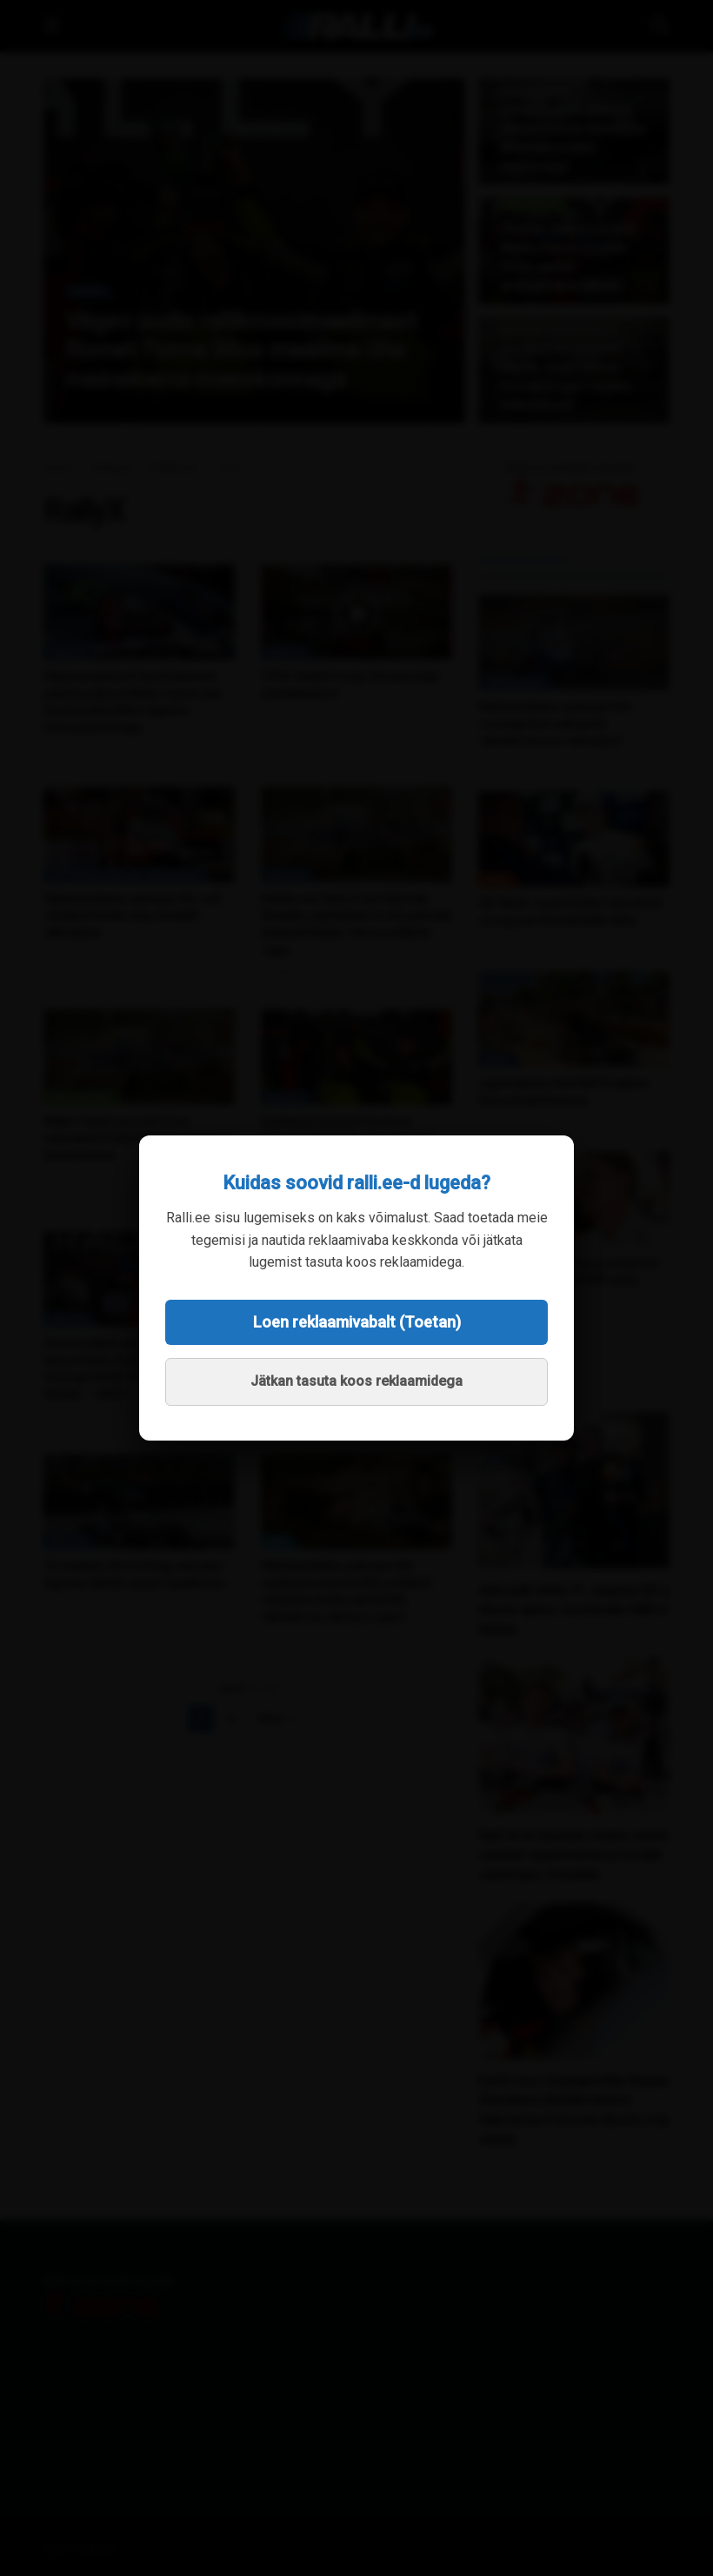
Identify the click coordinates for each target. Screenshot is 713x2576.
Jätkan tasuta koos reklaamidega (356, 1381)
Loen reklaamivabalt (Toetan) (357, 1322)
